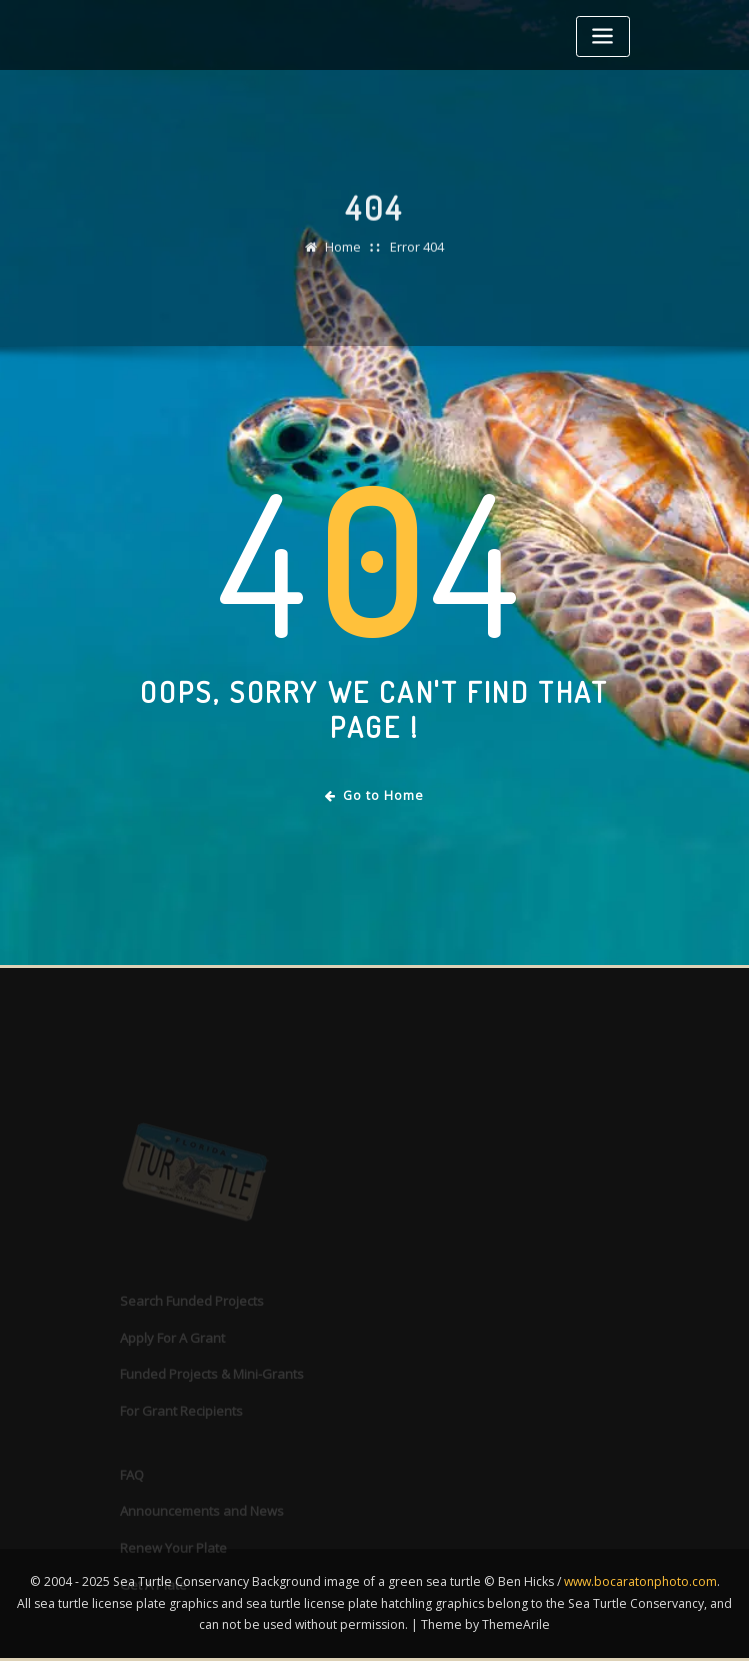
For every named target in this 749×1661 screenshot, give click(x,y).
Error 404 (417, 259)
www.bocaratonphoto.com (640, 1581)
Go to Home (374, 795)
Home (343, 259)
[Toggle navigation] (603, 36)
